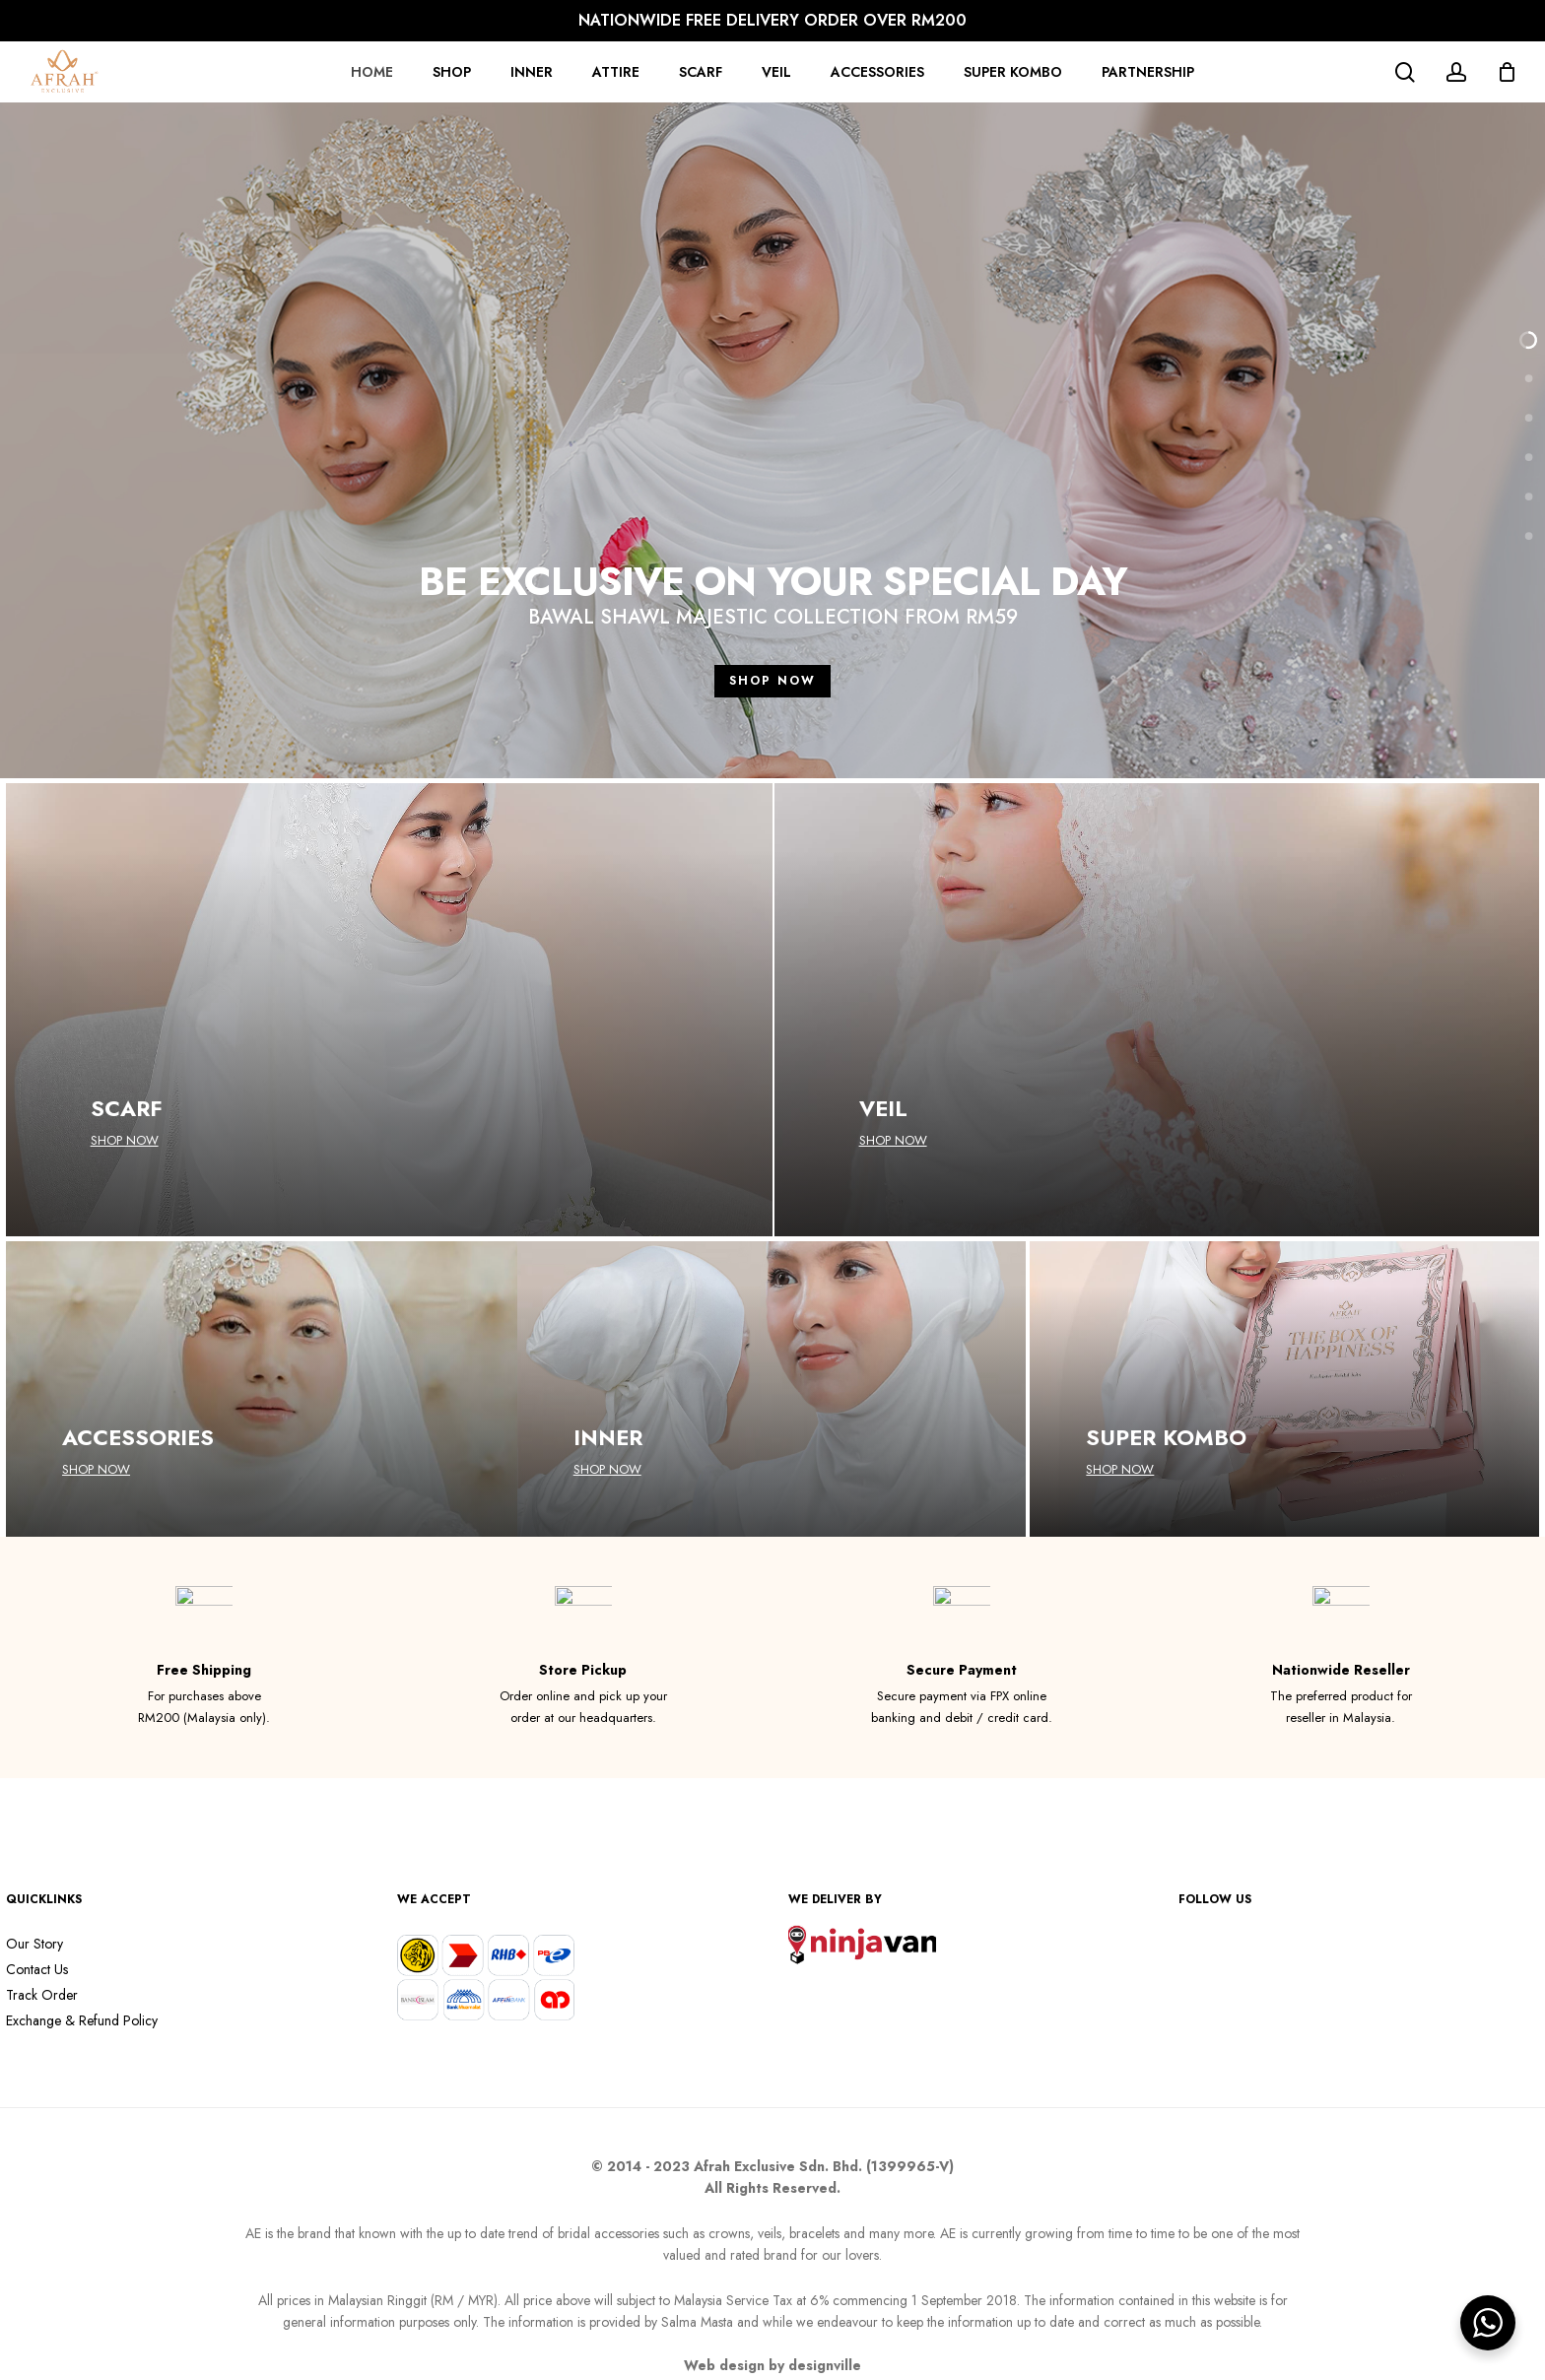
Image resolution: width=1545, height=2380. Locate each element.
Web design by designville (772, 2365)
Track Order (42, 1995)
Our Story (34, 1943)
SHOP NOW (772, 681)
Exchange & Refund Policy (82, 2020)
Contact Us (37, 1969)
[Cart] (1506, 72)
